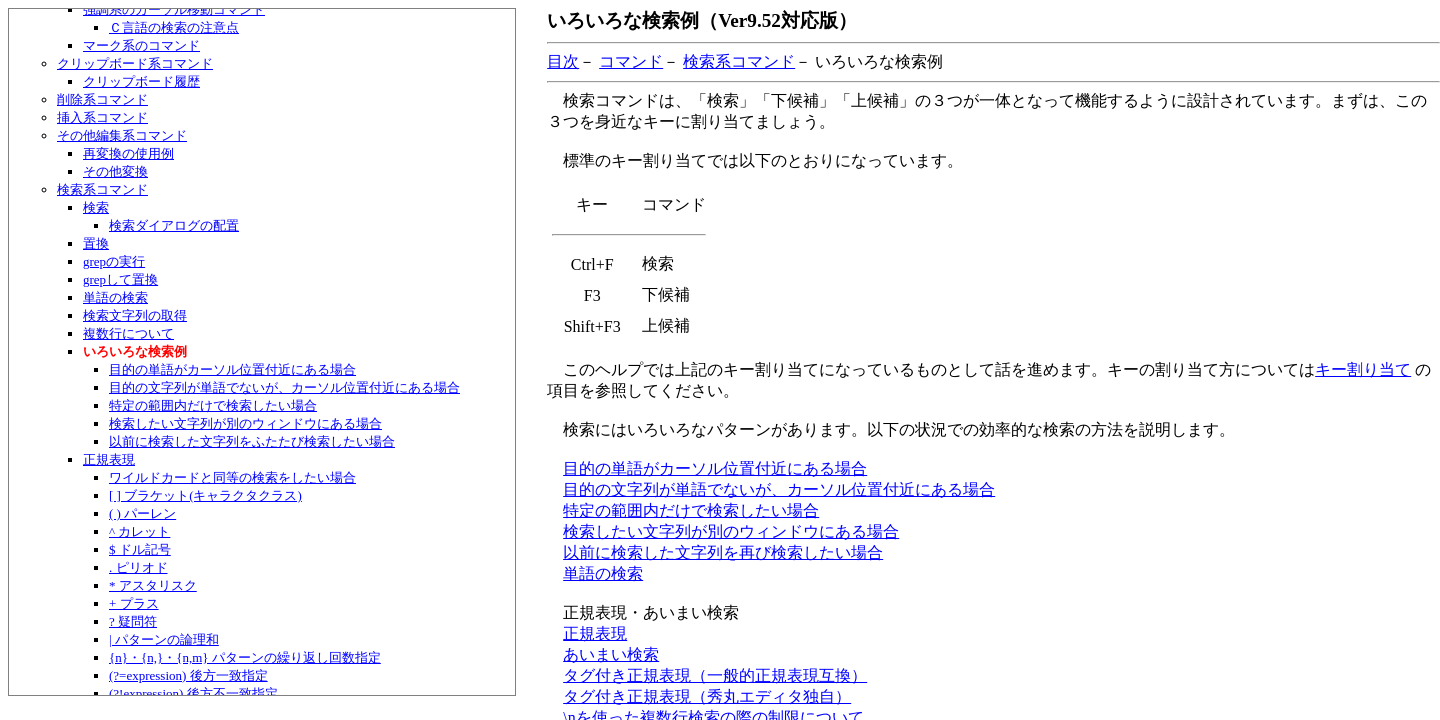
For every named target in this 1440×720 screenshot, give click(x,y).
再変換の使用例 (128, 153)
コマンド (631, 61)
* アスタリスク (153, 585)
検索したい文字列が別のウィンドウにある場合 (245, 423)
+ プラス (134, 603)
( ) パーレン (142, 513)
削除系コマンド (102, 99)
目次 (563, 61)
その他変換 (115, 171)
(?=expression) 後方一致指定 (188, 675)
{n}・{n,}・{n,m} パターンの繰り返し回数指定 (245, 657)
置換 (96, 243)
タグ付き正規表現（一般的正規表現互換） (715, 675)
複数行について (128, 333)
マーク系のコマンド (141, 45)
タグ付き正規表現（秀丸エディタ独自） (707, 696)
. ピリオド (138, 567)
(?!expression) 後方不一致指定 (193, 693)
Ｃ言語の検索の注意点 (174, 27)
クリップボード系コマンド (135, 63)
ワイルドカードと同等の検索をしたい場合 (232, 477)
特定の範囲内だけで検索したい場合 (213, 405)
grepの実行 (114, 261)
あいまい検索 (611, 654)
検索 (96, 207)
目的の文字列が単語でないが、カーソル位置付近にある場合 (284, 387)
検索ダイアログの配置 (174, 225)
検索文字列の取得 (135, 315)
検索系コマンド (102, 189)
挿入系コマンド (102, 117)
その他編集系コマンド (122, 135)
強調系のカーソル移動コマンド (174, 9)
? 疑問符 (133, 621)
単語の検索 (115, 297)
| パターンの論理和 (164, 639)
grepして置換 (120, 279)
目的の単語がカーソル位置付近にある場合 (232, 369)
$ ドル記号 (140, 549)
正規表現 (109, 459)
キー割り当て (1363, 369)
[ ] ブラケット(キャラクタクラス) (205, 495)
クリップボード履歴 (141, 81)
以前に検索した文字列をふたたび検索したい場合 (252, 441)
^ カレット (139, 531)
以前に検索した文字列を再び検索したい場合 (723, 552)
